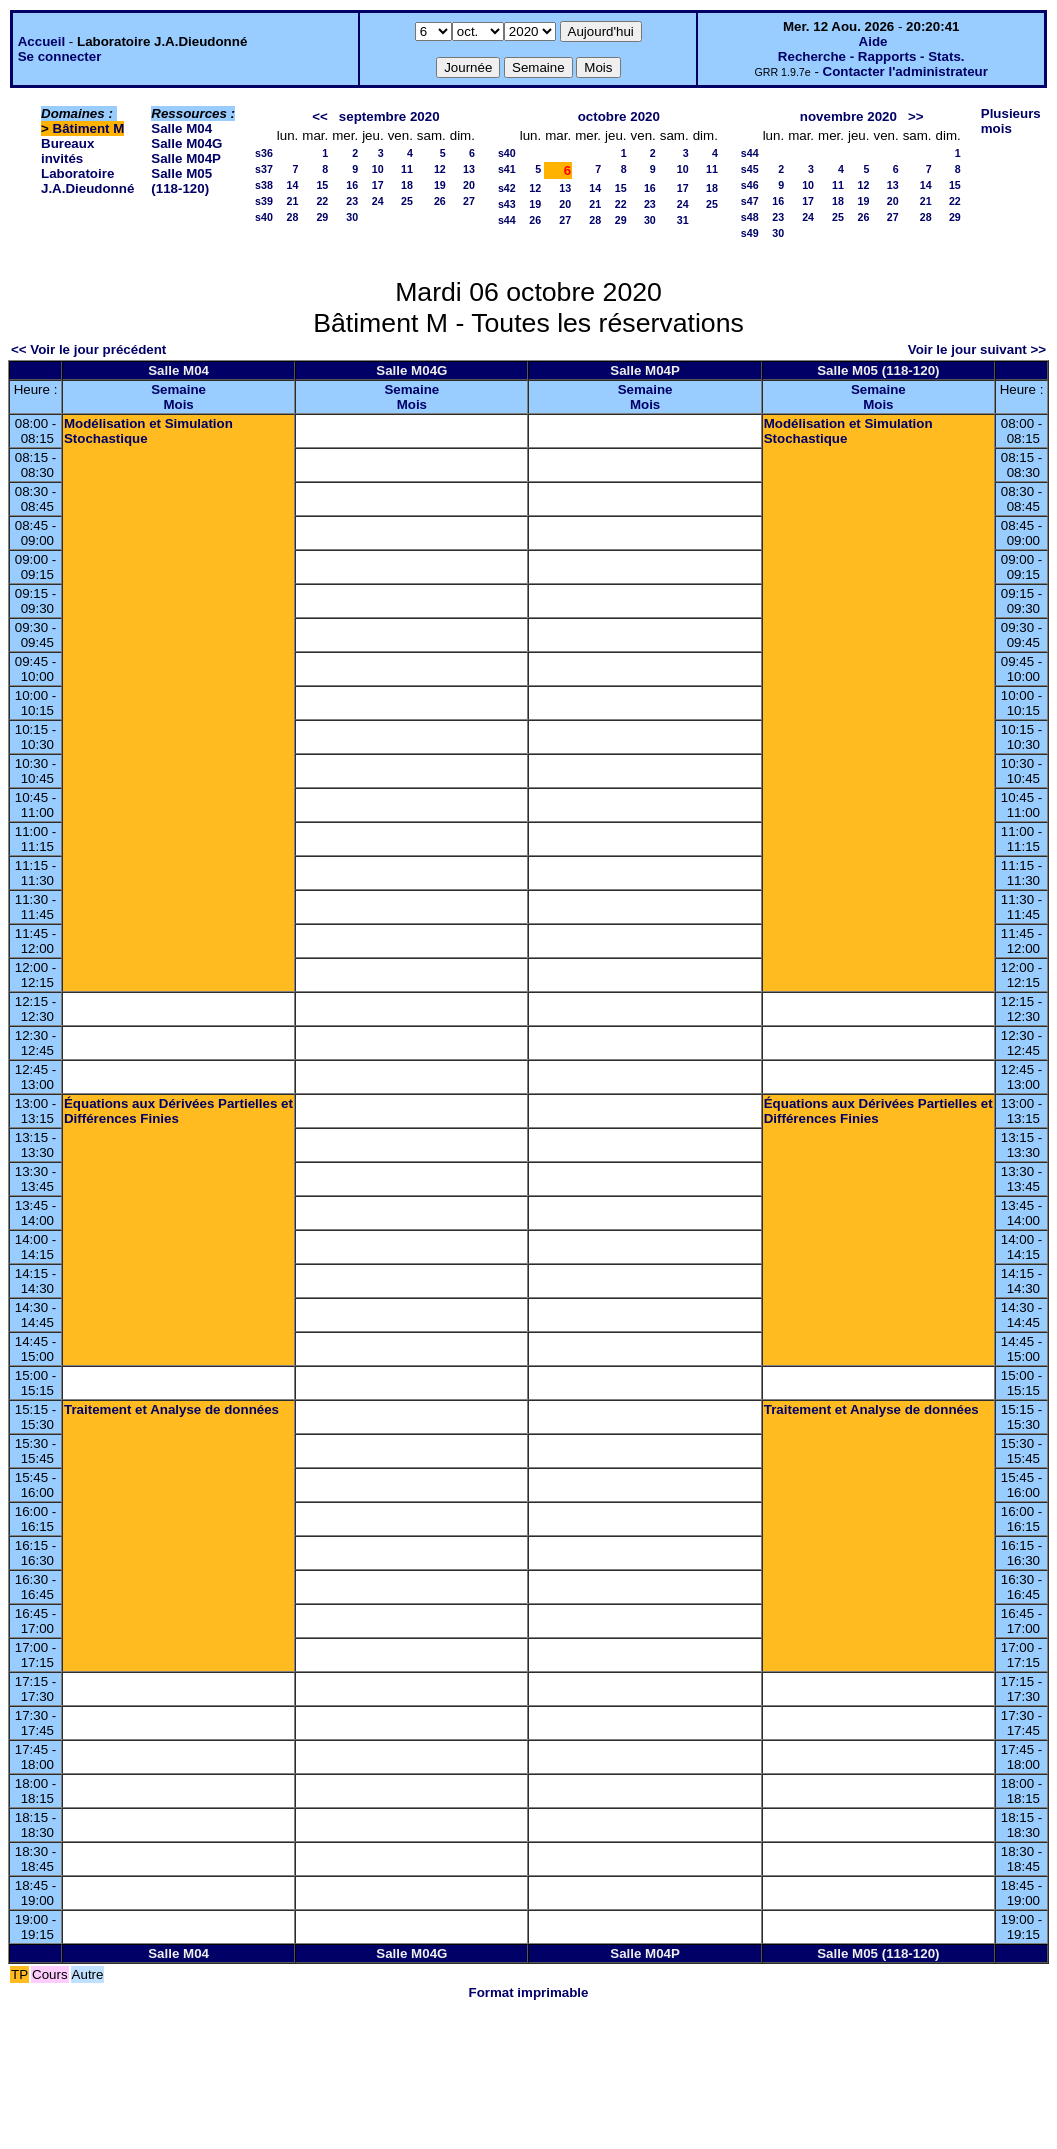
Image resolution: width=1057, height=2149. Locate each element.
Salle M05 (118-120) (181, 181)
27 (469, 201)
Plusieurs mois (1011, 121)
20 (469, 185)
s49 (750, 233)
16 (352, 185)
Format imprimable (529, 1992)
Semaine (178, 389)
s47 (750, 201)
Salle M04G (186, 143)
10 (378, 169)
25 (407, 201)
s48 (750, 217)
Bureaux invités (67, 151)
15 (322, 185)
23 (352, 201)
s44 (507, 220)
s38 (264, 185)
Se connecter (60, 56)
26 (440, 201)
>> (916, 116)
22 (322, 201)
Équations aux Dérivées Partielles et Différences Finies (178, 1111)
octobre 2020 (619, 116)
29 (322, 217)
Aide (873, 41)
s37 (264, 169)
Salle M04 (181, 128)
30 (352, 217)
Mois (178, 404)
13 (469, 169)
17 (378, 185)
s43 (507, 204)
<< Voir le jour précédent (88, 349)
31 (683, 220)
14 (292, 185)
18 (407, 185)
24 (378, 201)
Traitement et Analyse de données (171, 1409)
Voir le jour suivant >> (977, 349)
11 (407, 169)
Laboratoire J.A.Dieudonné (87, 181)
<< (320, 116)
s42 (507, 188)
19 (440, 185)
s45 (750, 169)
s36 (264, 153)
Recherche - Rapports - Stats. (871, 56)
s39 (264, 201)
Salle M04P (186, 158)
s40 (264, 217)
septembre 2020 (389, 116)
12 (440, 169)
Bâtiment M (89, 128)
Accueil (41, 41)
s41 (507, 169)
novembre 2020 (848, 116)
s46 (750, 185)
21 (292, 201)
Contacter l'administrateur (905, 71)
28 (292, 217)
